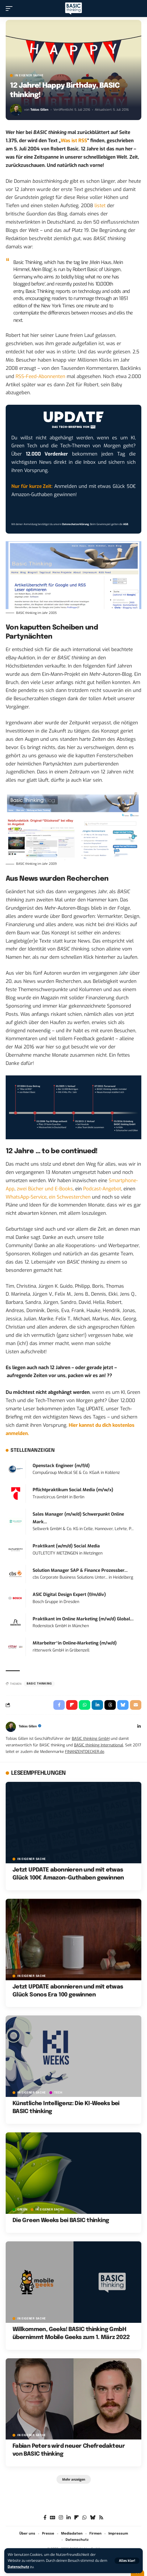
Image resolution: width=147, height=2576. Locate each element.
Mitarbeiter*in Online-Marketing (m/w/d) (75, 1643)
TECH (58, 2092)
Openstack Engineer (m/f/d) (61, 1466)
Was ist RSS (74, 140)
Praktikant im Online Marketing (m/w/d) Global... (83, 1619)
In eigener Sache (29, 75)
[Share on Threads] (110, 1705)
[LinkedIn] (139, 1726)
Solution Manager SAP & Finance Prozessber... (80, 1570)
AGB (125, 524)
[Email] (135, 1705)
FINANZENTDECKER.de (84, 1751)
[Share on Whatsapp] (84, 1705)
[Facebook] (45, 2518)
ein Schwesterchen (70, 1197)
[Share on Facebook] (59, 1705)
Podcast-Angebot (102, 1189)
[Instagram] (60, 2518)
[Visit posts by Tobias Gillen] (16, 110)
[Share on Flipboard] (71, 1705)
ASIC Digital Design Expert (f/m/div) (69, 1594)
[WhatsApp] (84, 2518)
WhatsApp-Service (26, 1197)
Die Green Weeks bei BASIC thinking (60, 2220)
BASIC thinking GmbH (91, 1738)
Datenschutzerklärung (75, 524)
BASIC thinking (39, 1683)
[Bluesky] (93, 2518)
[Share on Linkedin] (97, 1705)
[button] (127, 2561)
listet (100, 205)
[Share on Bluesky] (123, 1705)
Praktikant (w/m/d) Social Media (66, 1546)
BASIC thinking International (98, 1745)
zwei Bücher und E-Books (45, 1189)
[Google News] (53, 2518)
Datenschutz (18, 2566)
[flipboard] (76, 2518)
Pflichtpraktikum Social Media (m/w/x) (73, 1490)
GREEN (22, 2209)
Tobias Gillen (39, 110)
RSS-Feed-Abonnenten (40, 376)
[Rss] (101, 2518)
